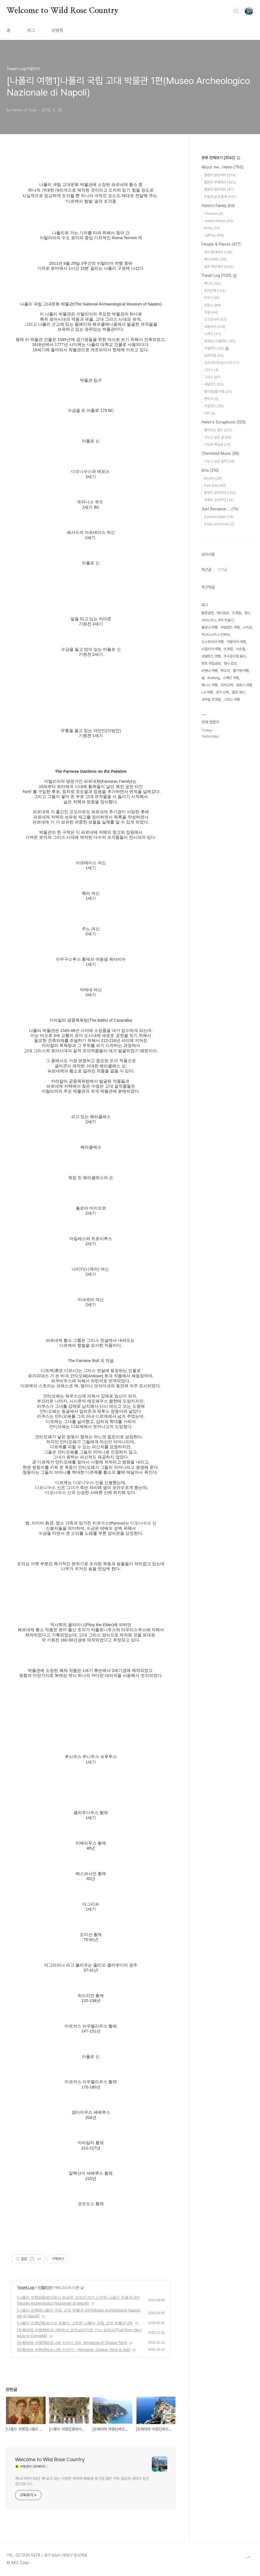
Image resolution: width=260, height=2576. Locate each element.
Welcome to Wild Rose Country (62, 11)
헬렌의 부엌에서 (220, 182)
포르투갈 (214, 355)
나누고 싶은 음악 (219, 461)
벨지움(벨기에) (218, 391)
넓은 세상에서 (218, 266)
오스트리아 (215, 319)
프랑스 (212, 305)
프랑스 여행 (244, 685)
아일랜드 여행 (230, 627)
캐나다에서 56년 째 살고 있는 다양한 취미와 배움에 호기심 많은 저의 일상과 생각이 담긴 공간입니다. (82, 2481)
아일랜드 (216, 348)
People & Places (221, 244)
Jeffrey (214, 235)
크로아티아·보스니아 (221, 363)
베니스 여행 (209, 685)
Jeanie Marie (218, 221)
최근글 (206, 569)
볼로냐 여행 (209, 627)
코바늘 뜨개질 (211, 699)
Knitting (214, 678)
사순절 (240, 649)
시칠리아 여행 (211, 649)
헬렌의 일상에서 (220, 175)
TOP (248, 2557)
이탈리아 (45, 2287)
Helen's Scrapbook (223, 422)
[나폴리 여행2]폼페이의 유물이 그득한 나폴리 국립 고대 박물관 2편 (75, 2323)
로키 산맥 (222, 692)
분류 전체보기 (220, 157)
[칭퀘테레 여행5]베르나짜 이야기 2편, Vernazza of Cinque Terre (72, 2342)
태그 (31, 30)
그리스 (212, 377)
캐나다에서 (215, 259)
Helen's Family (218, 205)
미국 (211, 298)
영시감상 (223, 613)
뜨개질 (228, 649)
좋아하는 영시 (218, 430)
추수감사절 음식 (235, 656)
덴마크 (211, 399)
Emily (211, 228)
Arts (210, 470)
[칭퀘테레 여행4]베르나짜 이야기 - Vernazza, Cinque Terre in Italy (73, 2349)
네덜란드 (214, 384)
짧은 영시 (238, 692)
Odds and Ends (219, 524)
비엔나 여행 (209, 671)
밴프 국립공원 (211, 663)
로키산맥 (214, 291)
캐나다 (212, 283)
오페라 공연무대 (219, 500)
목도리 (225, 671)
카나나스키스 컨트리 (215, 634)
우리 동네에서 (218, 252)
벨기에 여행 (241, 671)
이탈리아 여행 (236, 642)
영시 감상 (230, 663)
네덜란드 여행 (211, 656)
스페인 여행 (231, 678)
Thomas (213, 213)
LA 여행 (207, 692)
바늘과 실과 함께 (220, 197)
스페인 (212, 334)
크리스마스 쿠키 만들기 (217, 620)
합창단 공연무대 (220, 493)
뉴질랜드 (214, 406)
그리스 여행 (232, 699)
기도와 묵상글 (217, 444)
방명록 (57, 30)
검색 (236, 11)
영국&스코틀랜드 (219, 341)
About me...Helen (222, 167)
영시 (247, 613)
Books (213, 478)
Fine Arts (215, 485)
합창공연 (207, 613)
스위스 (211, 370)
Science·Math (219, 517)
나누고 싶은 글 (217, 437)
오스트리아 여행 (212, 642)
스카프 (247, 627)
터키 (209, 413)
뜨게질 (236, 613)
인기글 (222, 569)
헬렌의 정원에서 (219, 189)
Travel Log (25, 2287)
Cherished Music (220, 453)
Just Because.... (219, 509)
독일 (211, 312)
